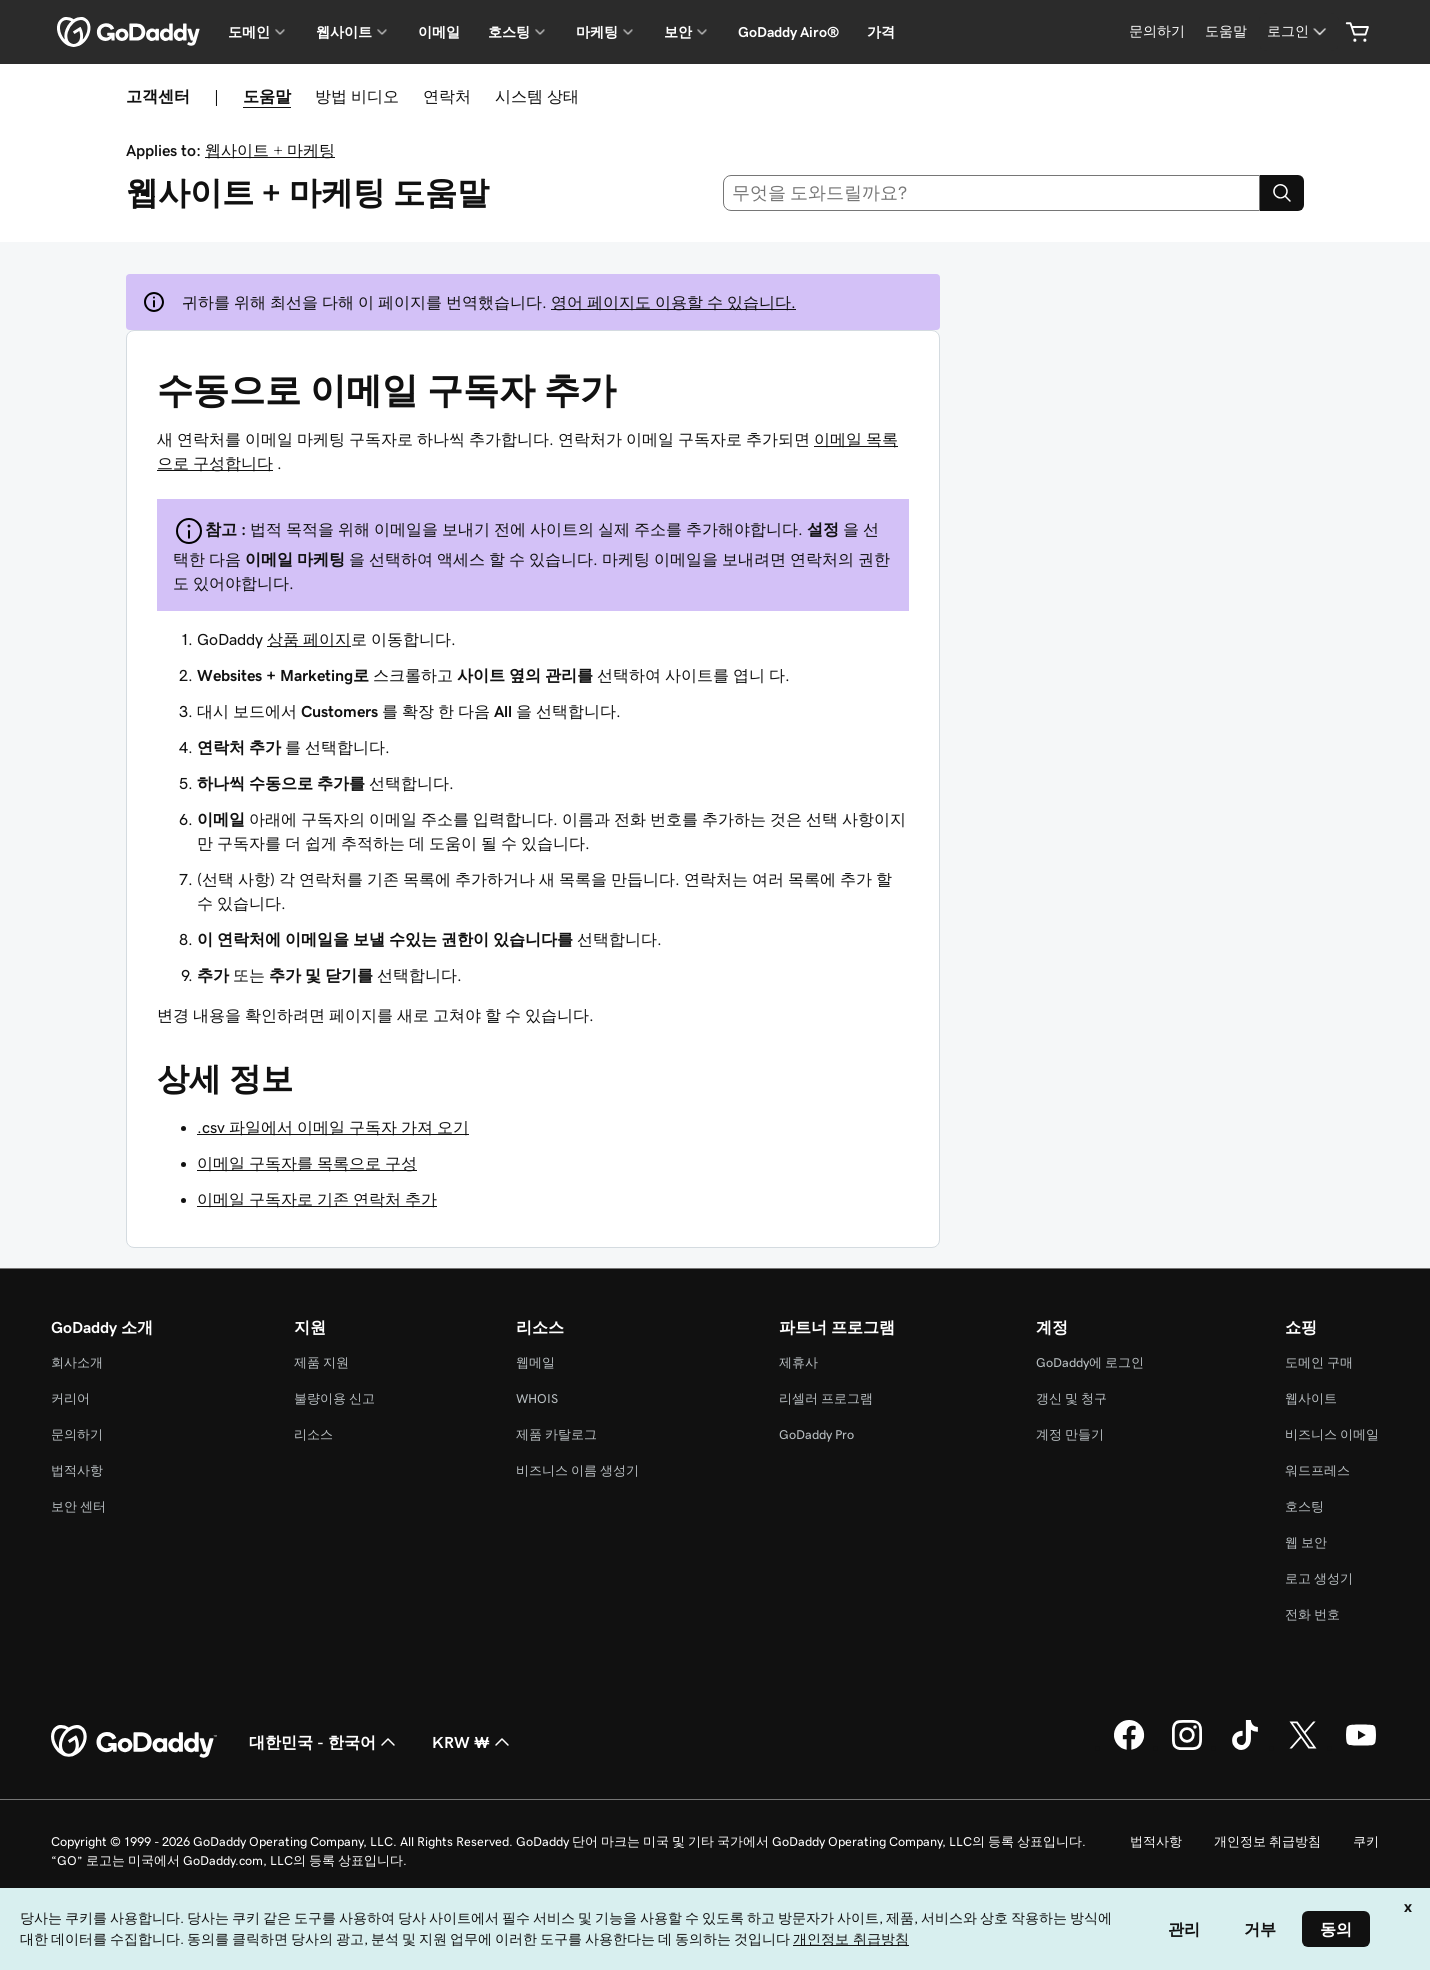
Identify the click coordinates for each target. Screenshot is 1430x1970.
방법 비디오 (357, 96)
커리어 (70, 1398)
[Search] (1282, 193)
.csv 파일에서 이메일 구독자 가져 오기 (333, 1127)
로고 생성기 (1319, 1578)
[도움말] (1226, 31)
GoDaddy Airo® (788, 32)
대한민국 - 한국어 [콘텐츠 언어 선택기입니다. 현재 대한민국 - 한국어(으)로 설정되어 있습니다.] (324, 1742)
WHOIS (537, 1398)
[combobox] (992, 193)
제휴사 (798, 1362)
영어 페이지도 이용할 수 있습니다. (673, 302)
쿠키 (1366, 1841)
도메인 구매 (1319, 1362)
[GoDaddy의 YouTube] (1361, 1747)
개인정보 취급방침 (1267, 1841)
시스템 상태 (537, 96)
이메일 (439, 32)
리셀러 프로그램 (826, 1398)
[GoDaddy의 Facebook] (1129, 1747)
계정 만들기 (1070, 1434)
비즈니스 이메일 (1332, 1434)
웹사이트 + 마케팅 (270, 150)
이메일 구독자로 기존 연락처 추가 (317, 1199)
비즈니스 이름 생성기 (577, 1470)
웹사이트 (1311, 1398)
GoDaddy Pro (816, 1434)
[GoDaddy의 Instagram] (1187, 1747)
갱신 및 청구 (1071, 1398)
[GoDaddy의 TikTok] (1245, 1747)
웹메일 (535, 1362)
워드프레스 (1317, 1470)
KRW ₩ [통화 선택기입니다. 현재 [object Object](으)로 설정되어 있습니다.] (473, 1742)
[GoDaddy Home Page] (134, 1742)
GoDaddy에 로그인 (1090, 1362)
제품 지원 (321, 1362)
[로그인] (1298, 31)
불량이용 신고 (334, 1398)
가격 (881, 32)
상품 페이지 (309, 639)
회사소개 (77, 1362)
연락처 (447, 96)
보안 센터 (78, 1506)
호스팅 (1304, 1506)
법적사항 (77, 1470)
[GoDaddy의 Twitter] (1303, 1747)
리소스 (313, 1434)
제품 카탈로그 (556, 1434)
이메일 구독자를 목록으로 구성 (307, 1163)
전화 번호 (1312, 1614)
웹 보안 (1306, 1542)
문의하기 (77, 1434)
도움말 (267, 96)
